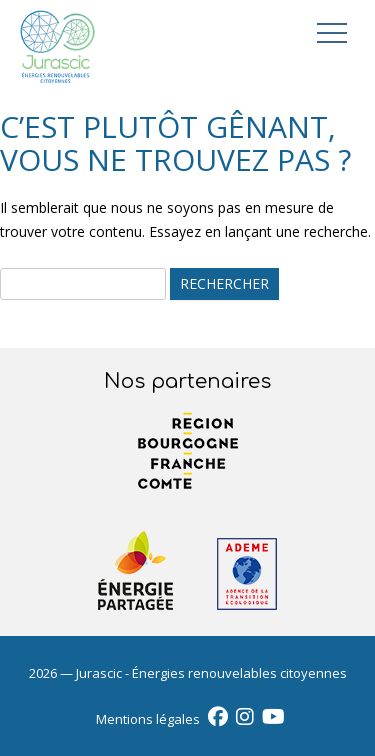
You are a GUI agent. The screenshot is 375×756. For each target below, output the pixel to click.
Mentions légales (148, 719)
